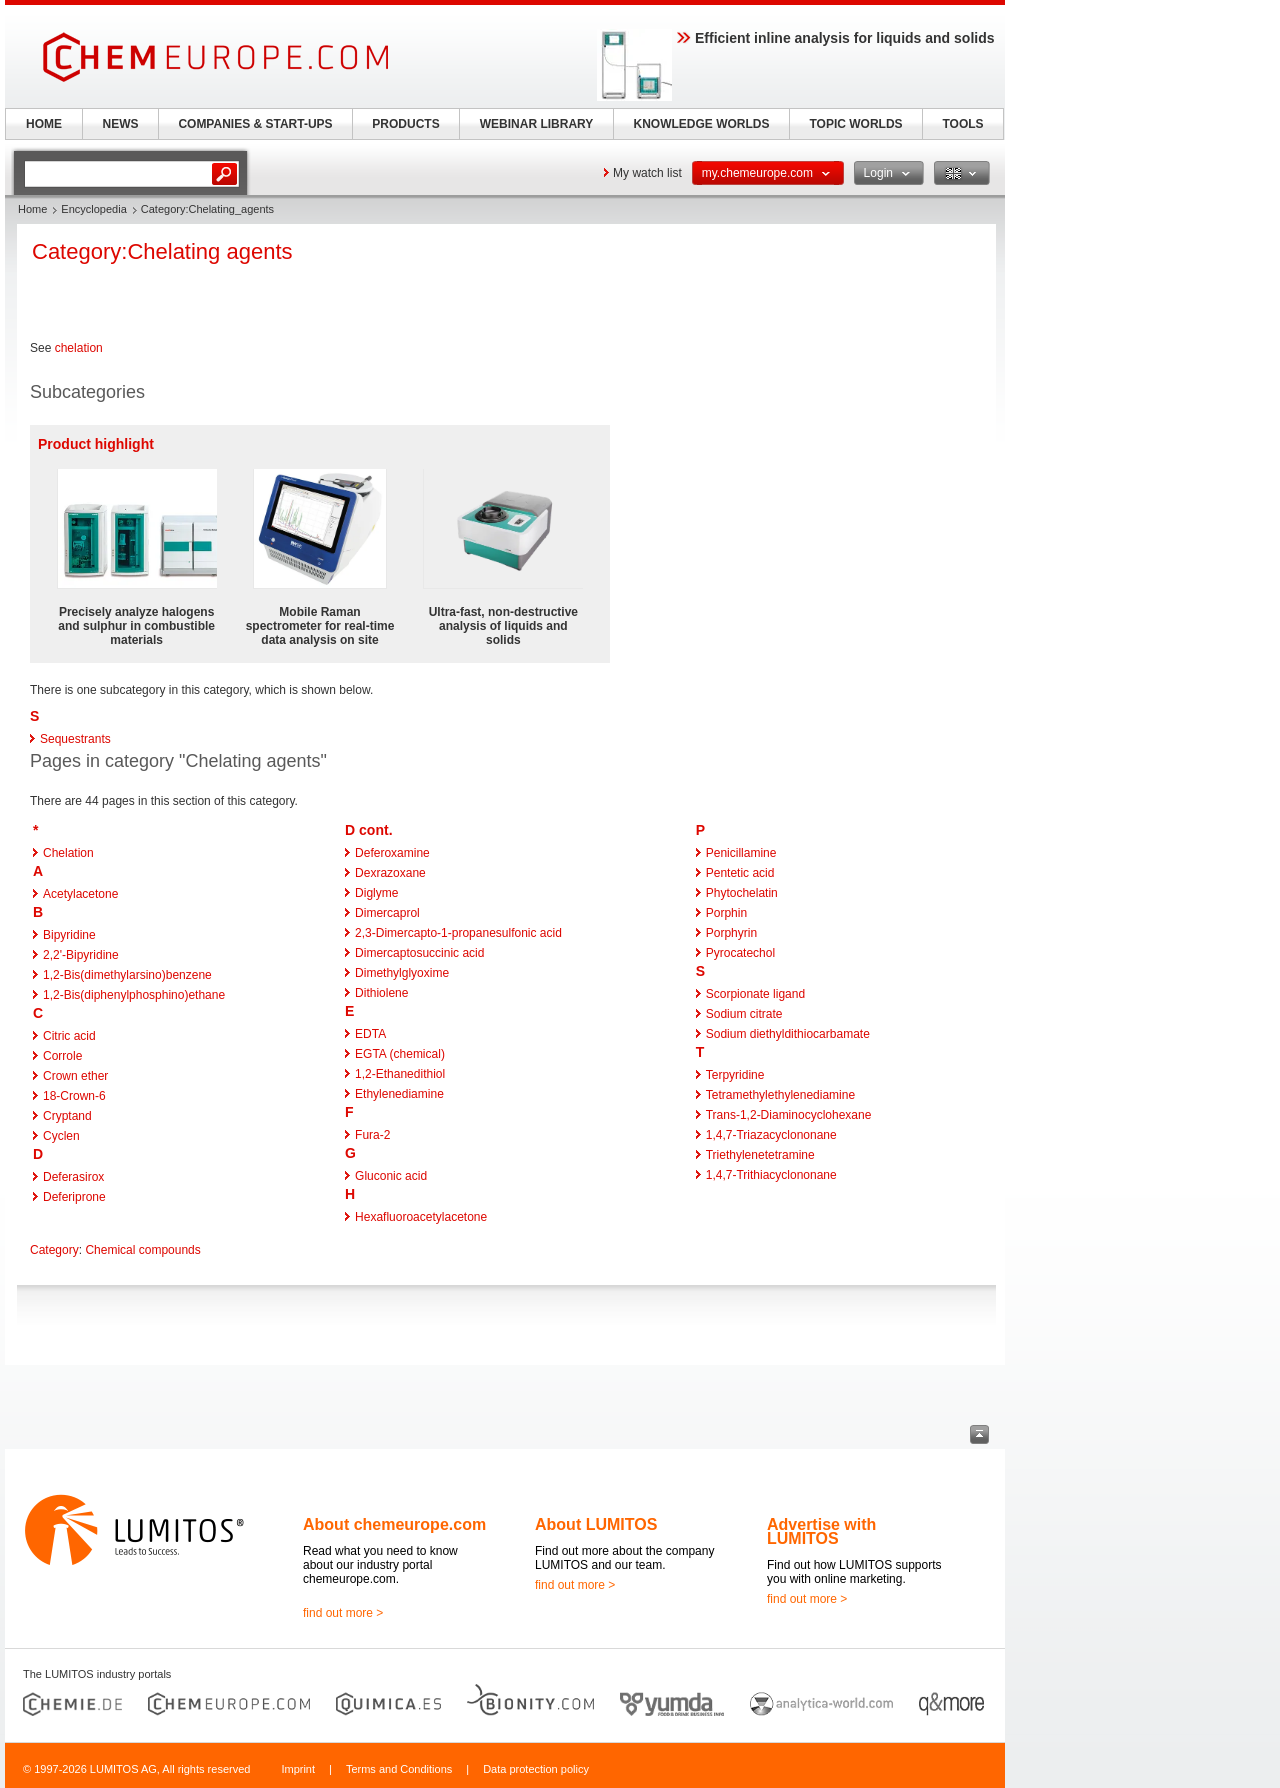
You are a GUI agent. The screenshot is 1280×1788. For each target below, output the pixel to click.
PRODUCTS (405, 124)
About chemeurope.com (394, 1524)
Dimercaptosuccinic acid (419, 953)
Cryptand (67, 1116)
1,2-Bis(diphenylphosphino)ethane (134, 995)
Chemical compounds (142, 1250)
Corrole (62, 1056)
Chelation (68, 853)
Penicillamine (741, 853)
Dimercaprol (387, 913)
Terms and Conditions (399, 1769)
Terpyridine (735, 1075)
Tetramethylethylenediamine (780, 1095)
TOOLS (962, 124)
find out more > (343, 1613)
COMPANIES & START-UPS (255, 124)
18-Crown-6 (74, 1096)
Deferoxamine (392, 853)
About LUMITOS (596, 1524)
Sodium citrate (744, 1014)
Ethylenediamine (399, 1094)
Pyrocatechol (740, 953)
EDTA (370, 1034)
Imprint (298, 1769)
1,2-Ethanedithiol (400, 1074)
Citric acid (69, 1036)
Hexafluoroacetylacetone (421, 1217)
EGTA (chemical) (400, 1054)
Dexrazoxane (390, 873)
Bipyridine (69, 935)
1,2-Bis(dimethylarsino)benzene (127, 975)
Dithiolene (381, 993)
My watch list (647, 173)
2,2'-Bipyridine (81, 955)
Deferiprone (74, 1197)
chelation (79, 348)
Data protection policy (536, 1769)
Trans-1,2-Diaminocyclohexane (789, 1115)
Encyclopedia (93, 209)
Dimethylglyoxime (402, 973)
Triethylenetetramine (760, 1155)
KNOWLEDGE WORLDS (702, 124)
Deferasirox (73, 1177)
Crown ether (75, 1076)
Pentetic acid (740, 873)
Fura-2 (372, 1135)
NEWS (121, 124)
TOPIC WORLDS (855, 124)
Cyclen (61, 1136)
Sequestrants (75, 739)
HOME (44, 124)
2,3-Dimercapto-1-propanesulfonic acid (458, 933)
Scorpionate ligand (755, 994)
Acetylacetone (80, 894)
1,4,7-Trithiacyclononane (771, 1175)
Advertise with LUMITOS (821, 1531)
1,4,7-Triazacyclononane (771, 1135)
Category (54, 1250)
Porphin (726, 913)
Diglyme (376, 893)
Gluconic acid (391, 1176)
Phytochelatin (742, 893)
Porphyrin (731, 933)
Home (32, 209)
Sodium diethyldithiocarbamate (788, 1034)
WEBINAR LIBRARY (537, 124)
